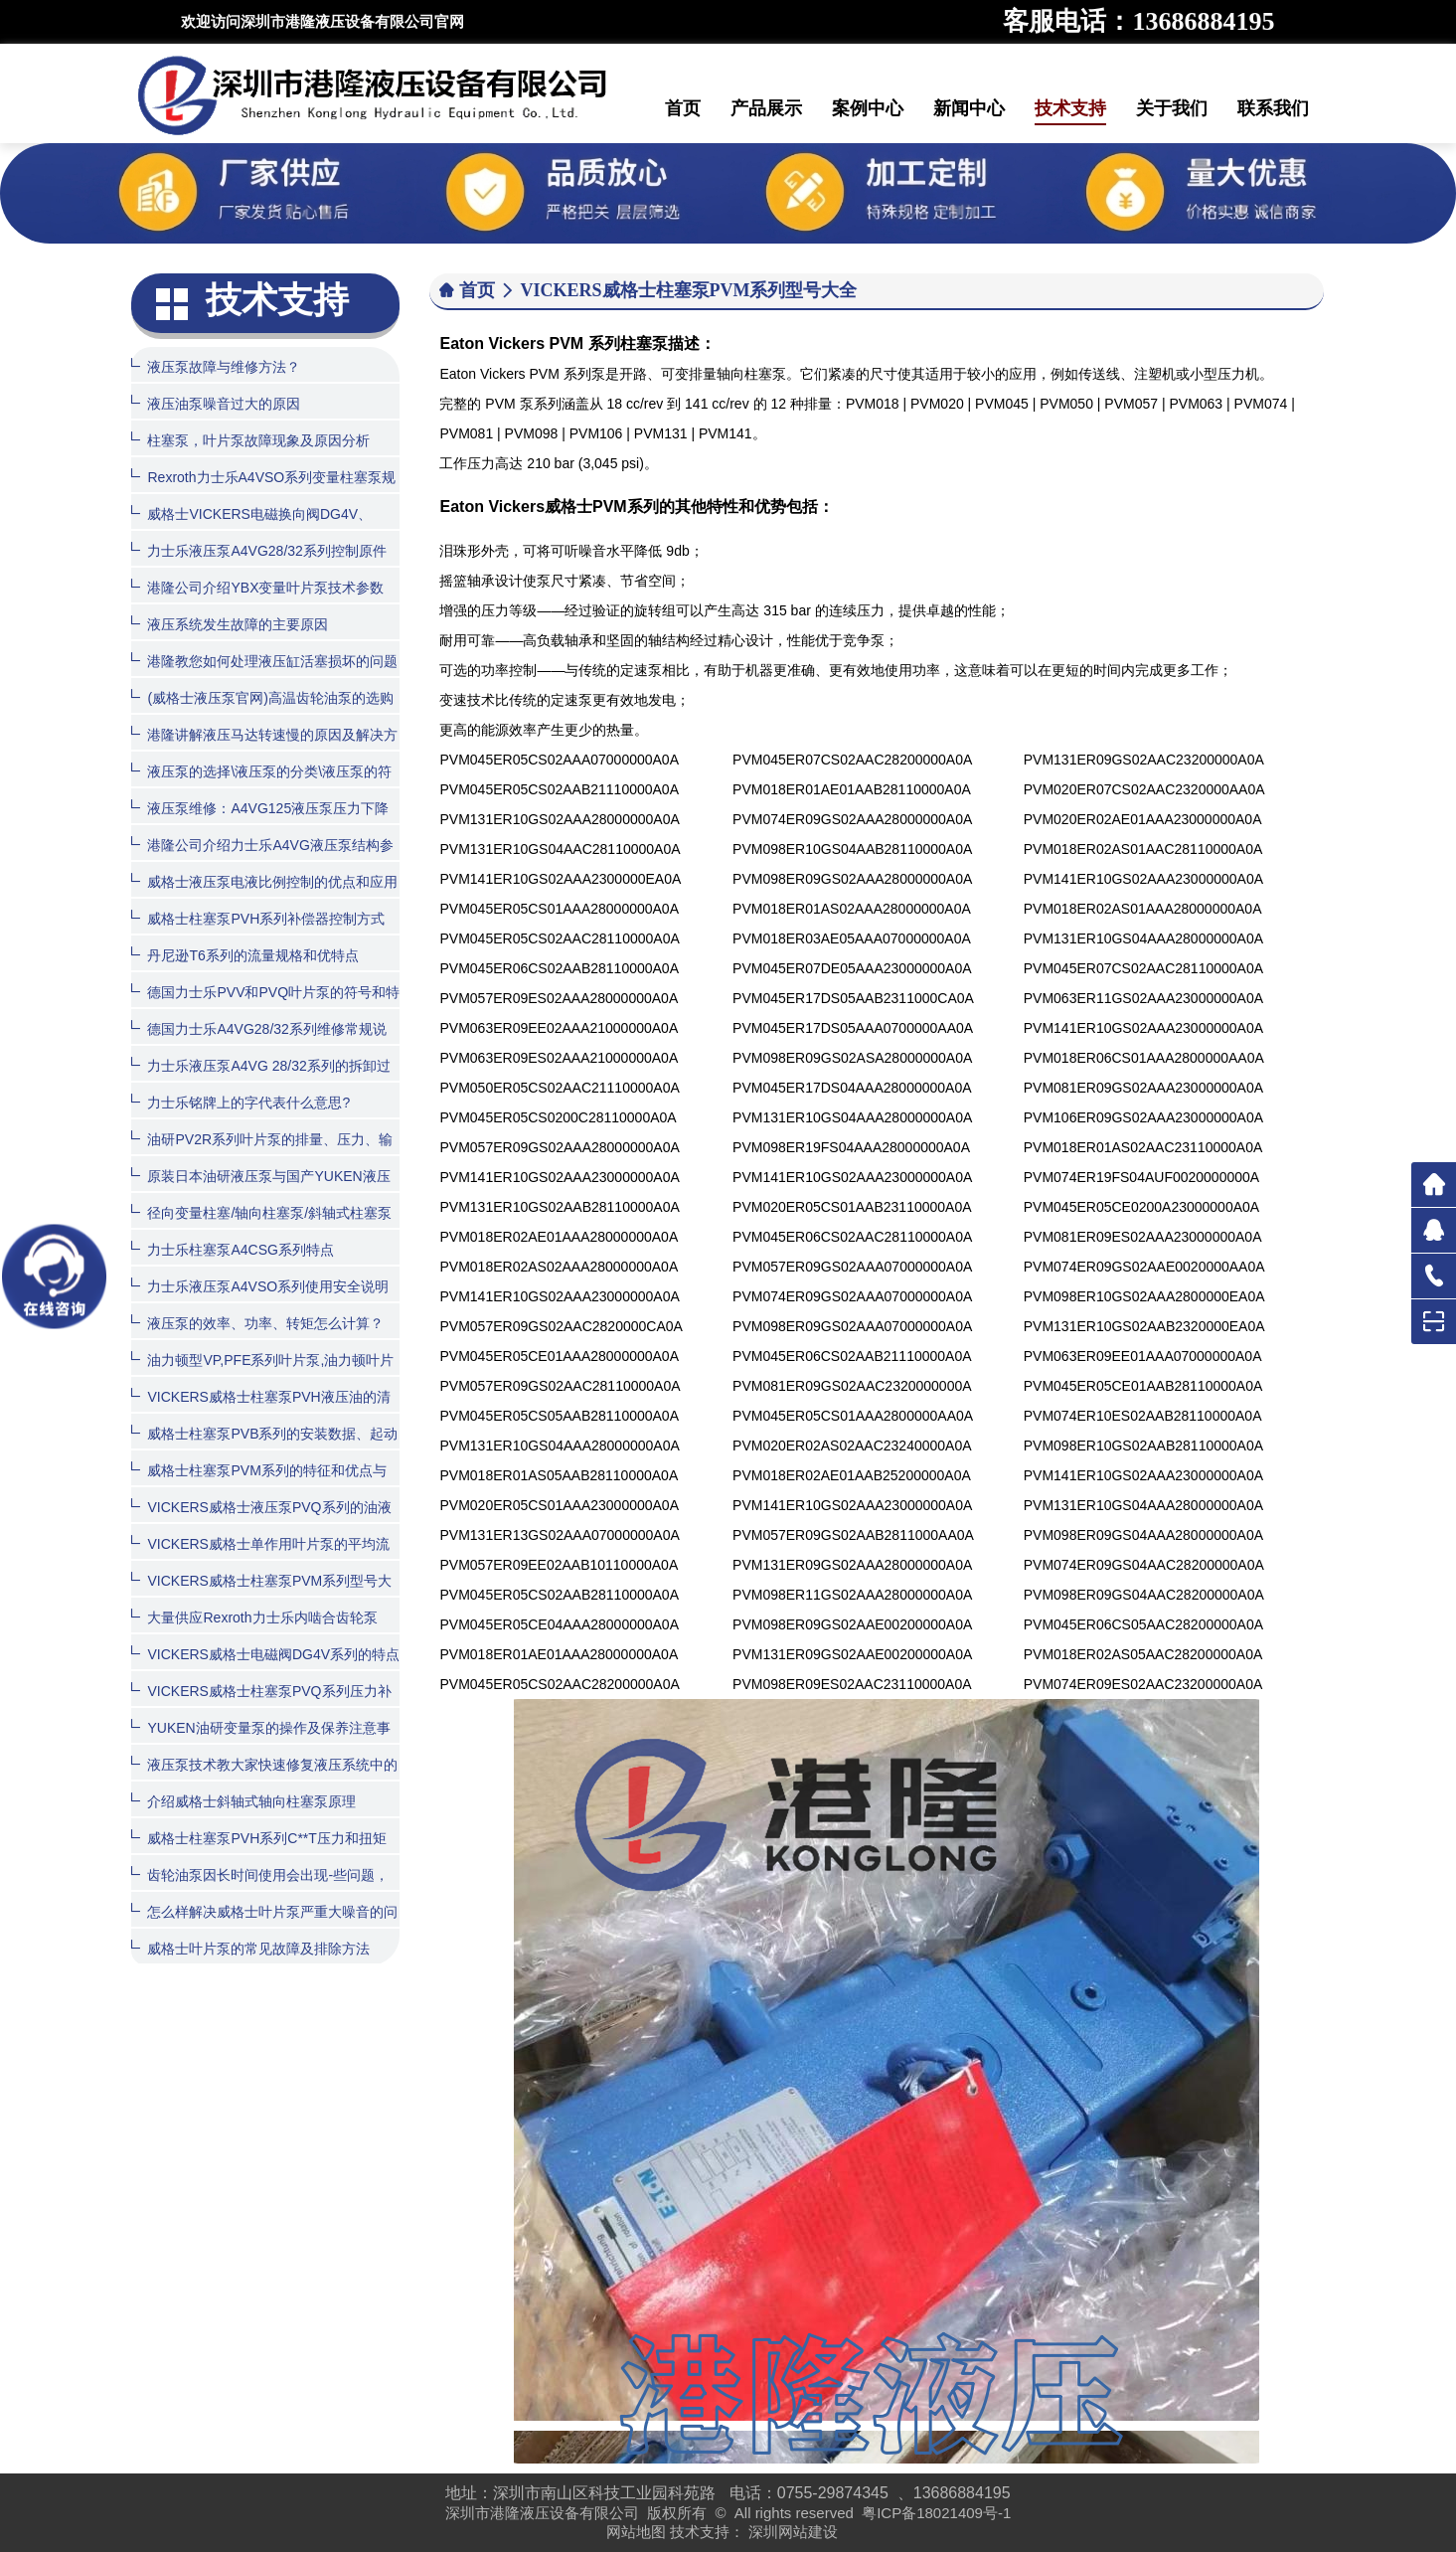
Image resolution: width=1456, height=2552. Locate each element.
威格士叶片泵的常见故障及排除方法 (250, 1948)
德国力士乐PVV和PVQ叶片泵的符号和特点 (265, 1006)
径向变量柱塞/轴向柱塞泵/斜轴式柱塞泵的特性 (261, 1227)
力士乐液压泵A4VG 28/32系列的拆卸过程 (260, 1080)
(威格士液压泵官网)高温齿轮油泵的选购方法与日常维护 (262, 712)
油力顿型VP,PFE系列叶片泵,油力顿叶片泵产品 (262, 1374)
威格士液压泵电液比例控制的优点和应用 (264, 881)
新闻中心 (969, 108)
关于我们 (1172, 108)
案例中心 (867, 108)
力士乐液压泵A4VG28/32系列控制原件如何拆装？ (258, 565)
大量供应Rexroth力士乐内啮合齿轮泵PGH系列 (254, 1632)
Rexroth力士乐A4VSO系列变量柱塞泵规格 (263, 491)
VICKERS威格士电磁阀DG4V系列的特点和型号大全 (265, 1668)
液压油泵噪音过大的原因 (215, 403)
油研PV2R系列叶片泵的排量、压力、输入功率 (262, 1153)
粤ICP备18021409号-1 (936, 2512)
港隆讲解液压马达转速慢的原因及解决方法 (264, 749)
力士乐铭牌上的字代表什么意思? (240, 1102)
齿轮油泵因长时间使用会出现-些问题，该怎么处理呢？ (260, 1889)
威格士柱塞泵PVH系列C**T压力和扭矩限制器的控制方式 (258, 1852)
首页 (683, 108)
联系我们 (1273, 108)
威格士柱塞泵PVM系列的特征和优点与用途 (258, 1484)
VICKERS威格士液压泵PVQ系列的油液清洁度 (261, 1521)
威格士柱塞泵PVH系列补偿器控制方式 (258, 918)
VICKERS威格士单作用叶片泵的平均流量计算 (260, 1558)
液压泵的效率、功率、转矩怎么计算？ (257, 1322)
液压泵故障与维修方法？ (215, 366)
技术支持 (1070, 108)
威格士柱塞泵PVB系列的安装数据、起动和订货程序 (264, 1448)
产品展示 (766, 108)
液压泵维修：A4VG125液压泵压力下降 (260, 807)
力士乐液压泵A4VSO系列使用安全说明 (260, 1285)
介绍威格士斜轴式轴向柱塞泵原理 (243, 1800)
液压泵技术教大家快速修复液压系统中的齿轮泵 (264, 1779)
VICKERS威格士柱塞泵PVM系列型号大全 (261, 1595)
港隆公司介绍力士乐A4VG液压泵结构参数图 (262, 859)
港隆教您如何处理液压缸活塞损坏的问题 (264, 660)
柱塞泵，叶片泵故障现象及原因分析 (250, 439)
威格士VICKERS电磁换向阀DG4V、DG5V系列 (251, 528)
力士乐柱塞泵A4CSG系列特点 (232, 1249)
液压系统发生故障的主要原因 (229, 623)
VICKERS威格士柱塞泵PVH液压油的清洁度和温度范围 (260, 1411)
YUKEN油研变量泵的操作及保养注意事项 (260, 1742)
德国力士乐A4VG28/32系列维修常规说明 (258, 1043)
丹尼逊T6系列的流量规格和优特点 (244, 954)
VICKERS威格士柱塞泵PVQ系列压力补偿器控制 (261, 1705)
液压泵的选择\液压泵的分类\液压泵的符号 (261, 786)
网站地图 (636, 2531)
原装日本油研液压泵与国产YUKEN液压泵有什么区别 (260, 1190)
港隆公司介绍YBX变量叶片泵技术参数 (257, 587)
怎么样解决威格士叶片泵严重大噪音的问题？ (264, 1926)
